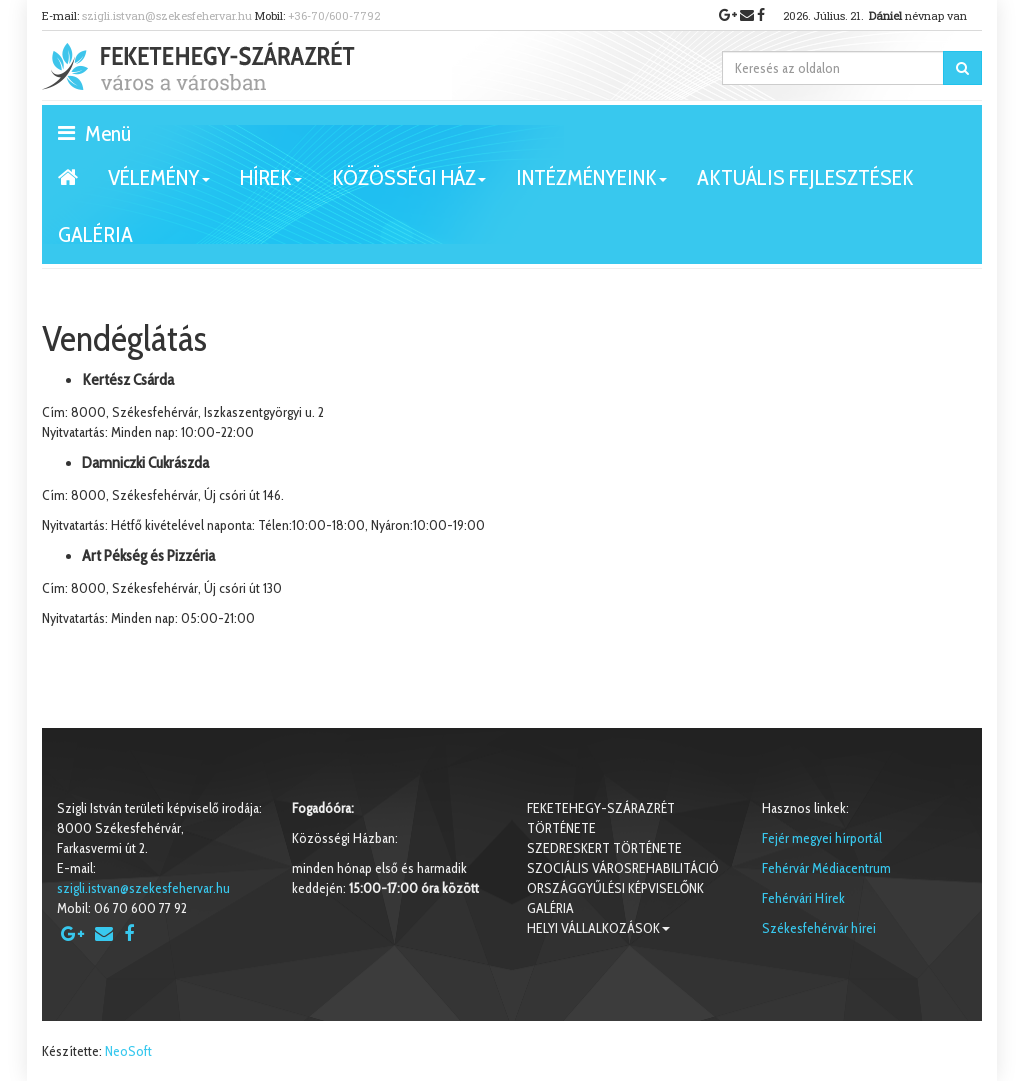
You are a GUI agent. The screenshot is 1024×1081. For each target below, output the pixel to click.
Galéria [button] (95, 234)
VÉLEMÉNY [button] (159, 185)
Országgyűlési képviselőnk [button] (615, 888)
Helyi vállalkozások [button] (598, 928)
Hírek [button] (271, 185)
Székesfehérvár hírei (819, 928)
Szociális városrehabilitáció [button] (623, 868)
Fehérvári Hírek (803, 898)
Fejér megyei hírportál (822, 838)
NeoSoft (128, 1051)
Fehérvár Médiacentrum (826, 868)
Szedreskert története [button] (604, 848)
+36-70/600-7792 (334, 15)
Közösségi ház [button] (409, 185)
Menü (94, 132)
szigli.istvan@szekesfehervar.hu (167, 15)
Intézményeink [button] (591, 185)
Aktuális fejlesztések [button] (805, 177)
